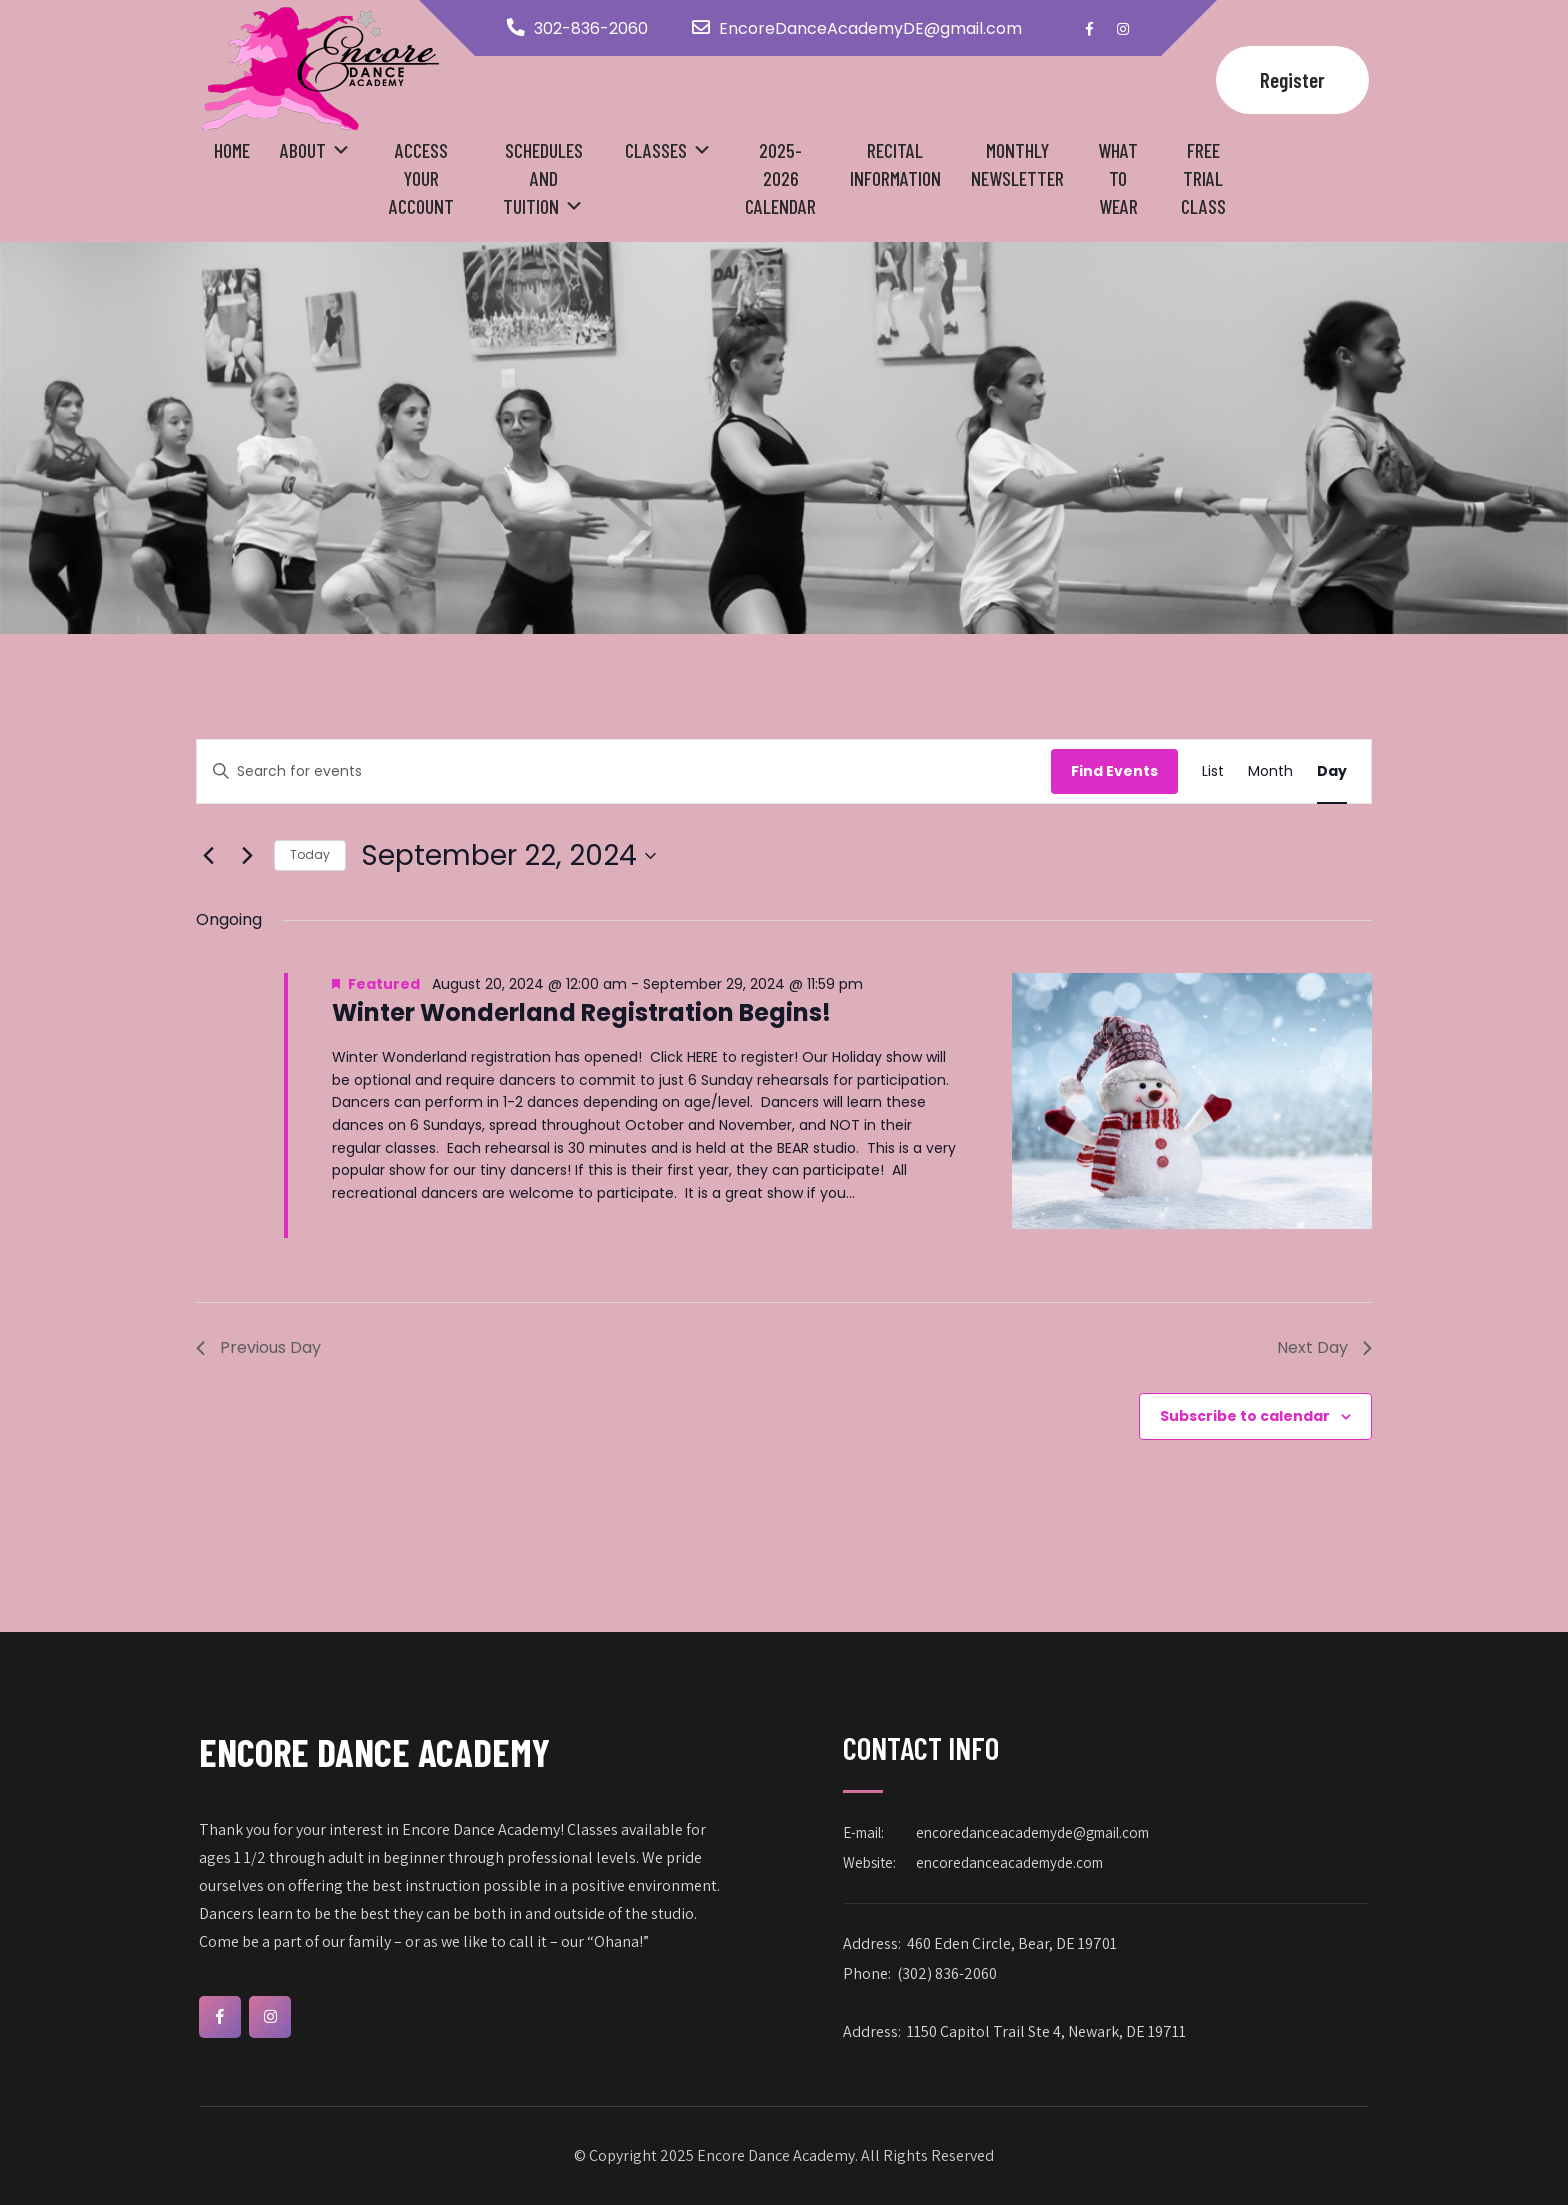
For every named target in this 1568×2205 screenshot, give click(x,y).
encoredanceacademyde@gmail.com (1032, 1832)
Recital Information (895, 164)
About (303, 150)
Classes (656, 150)
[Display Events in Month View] (1270, 771)
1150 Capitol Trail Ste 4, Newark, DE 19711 (1046, 2031)
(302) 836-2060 (947, 1973)
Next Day (1324, 1347)
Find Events (1114, 771)
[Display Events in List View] (1213, 771)
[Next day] (247, 856)
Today (310, 854)
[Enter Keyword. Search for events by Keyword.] (624, 771)
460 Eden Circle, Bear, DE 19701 (1012, 1943)
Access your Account (421, 178)
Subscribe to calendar (1245, 1416)
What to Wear (1118, 178)
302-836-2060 (591, 28)
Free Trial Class (1203, 178)
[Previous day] (208, 856)
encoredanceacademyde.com (1009, 1862)
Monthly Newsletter (1017, 164)
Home (232, 150)
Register (1292, 79)
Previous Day (258, 1347)
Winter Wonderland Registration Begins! (581, 1012)
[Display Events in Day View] (1332, 771)
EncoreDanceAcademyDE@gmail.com (870, 28)
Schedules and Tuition (543, 178)
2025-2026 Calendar (780, 178)
